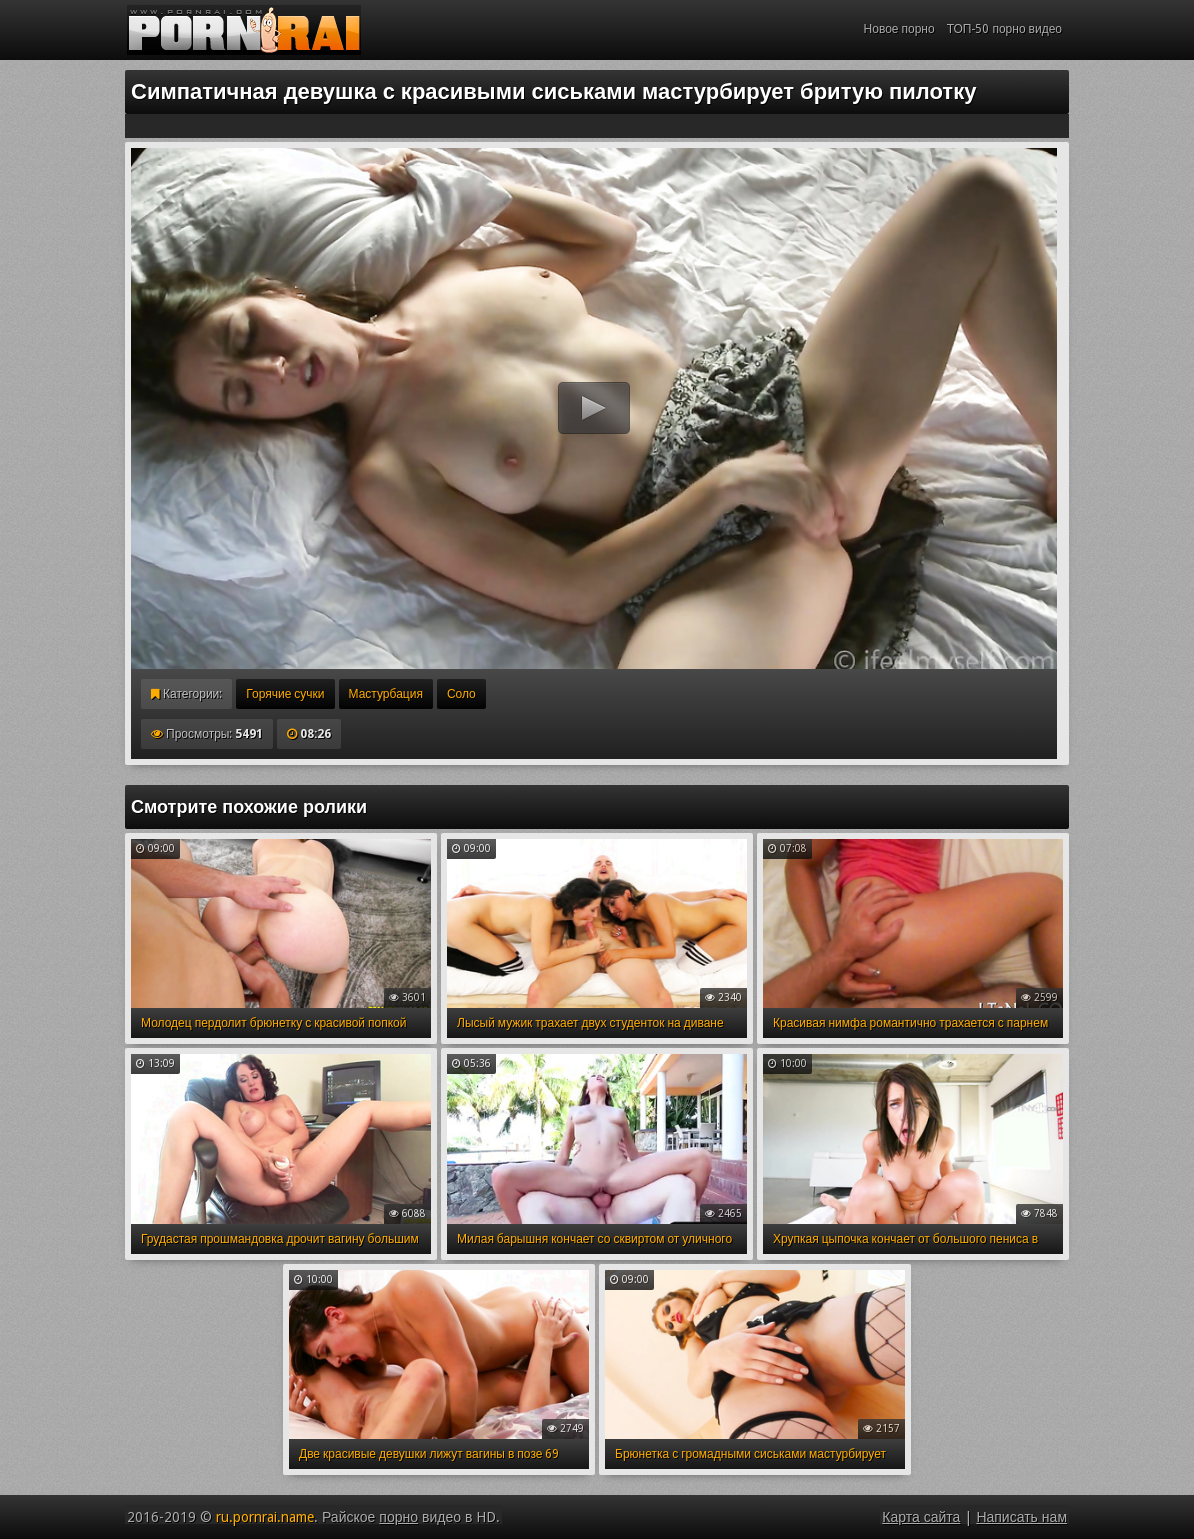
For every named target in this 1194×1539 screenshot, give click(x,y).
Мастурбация (386, 694)
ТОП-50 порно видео (1004, 29)
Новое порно (899, 29)
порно (398, 1517)
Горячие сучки (285, 694)
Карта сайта (921, 1517)
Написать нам (1021, 1517)
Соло (461, 694)
